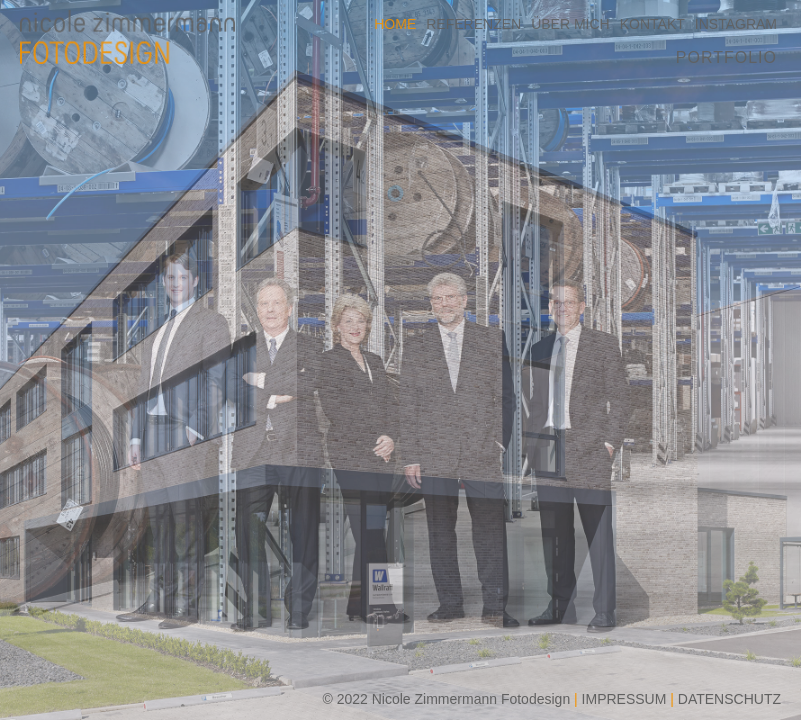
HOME (395, 24)
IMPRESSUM (624, 699)
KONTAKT (652, 24)
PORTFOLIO (726, 57)
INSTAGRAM (736, 24)
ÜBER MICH (570, 24)
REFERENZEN (473, 24)
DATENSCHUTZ (729, 699)
